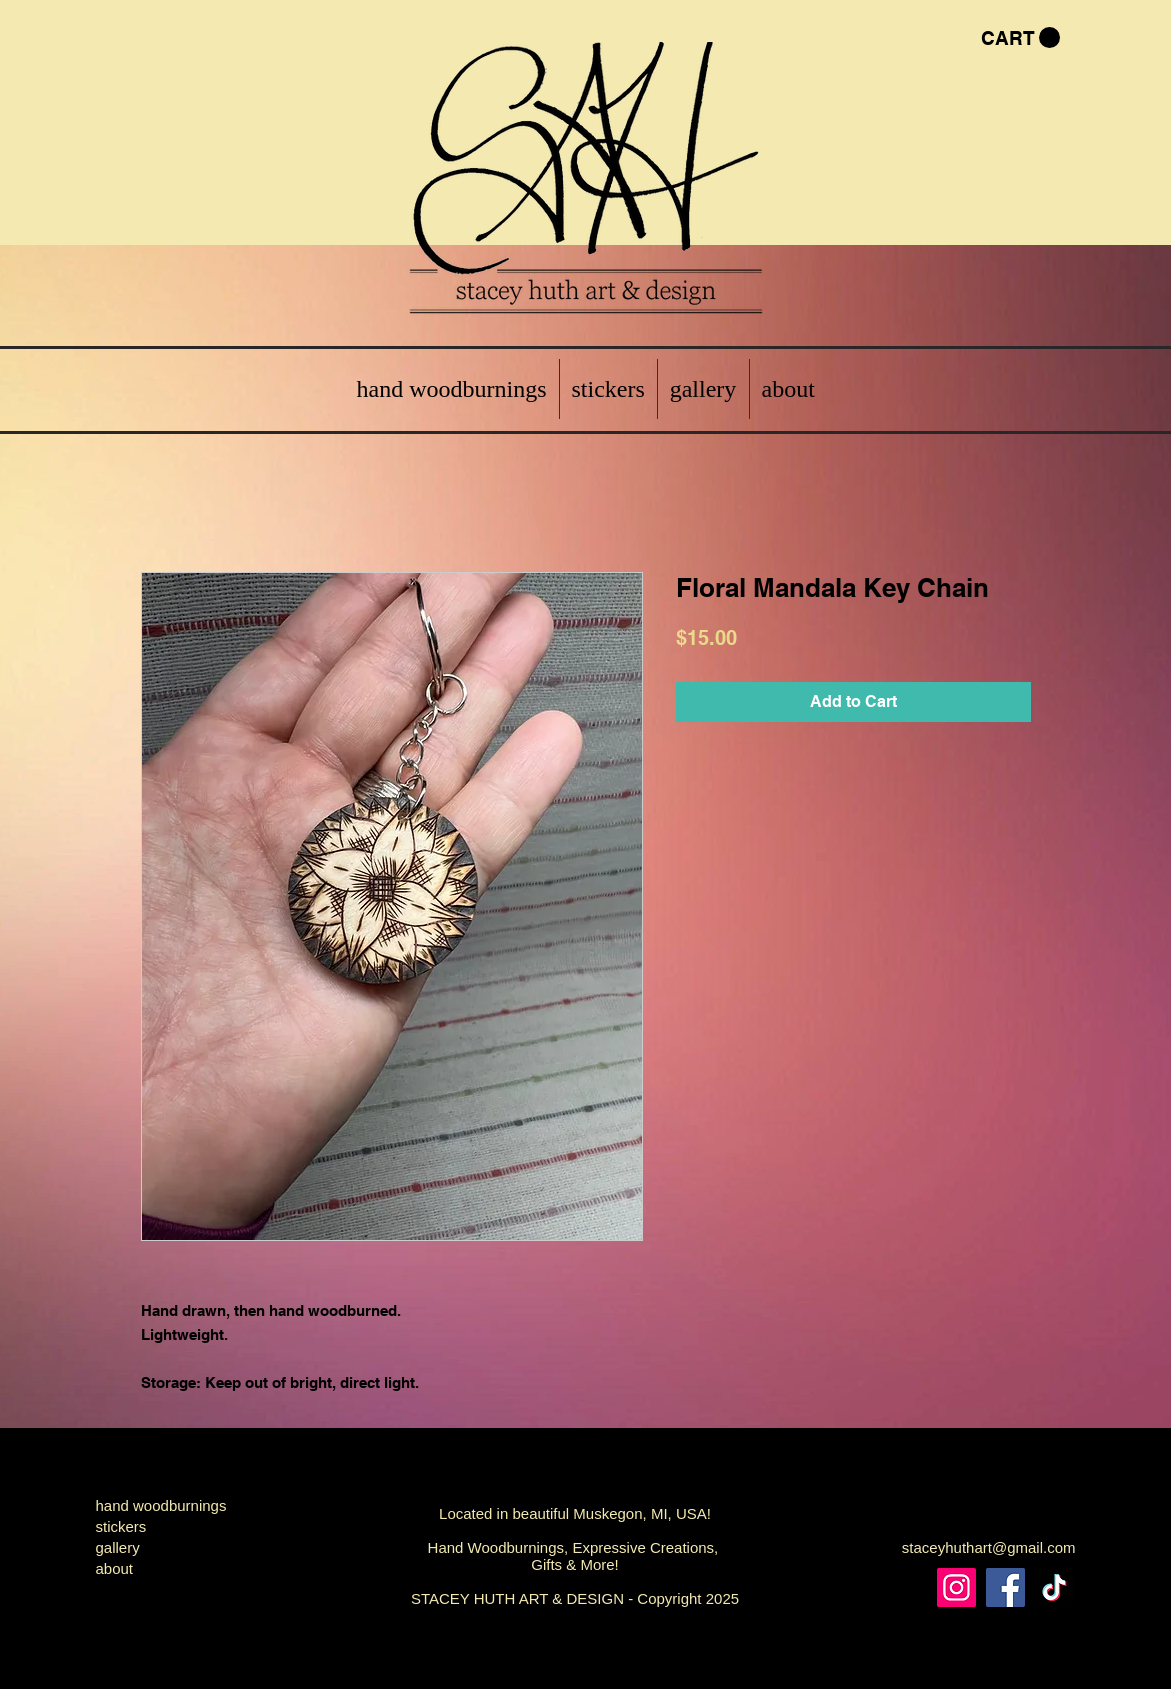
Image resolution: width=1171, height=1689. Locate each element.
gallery (118, 1547)
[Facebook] (1005, 1587)
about (115, 1568)
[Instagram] (956, 1587)
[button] (1020, 38)
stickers (121, 1526)
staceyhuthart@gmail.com (989, 1547)
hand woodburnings (161, 1505)
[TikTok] (1054, 1587)
